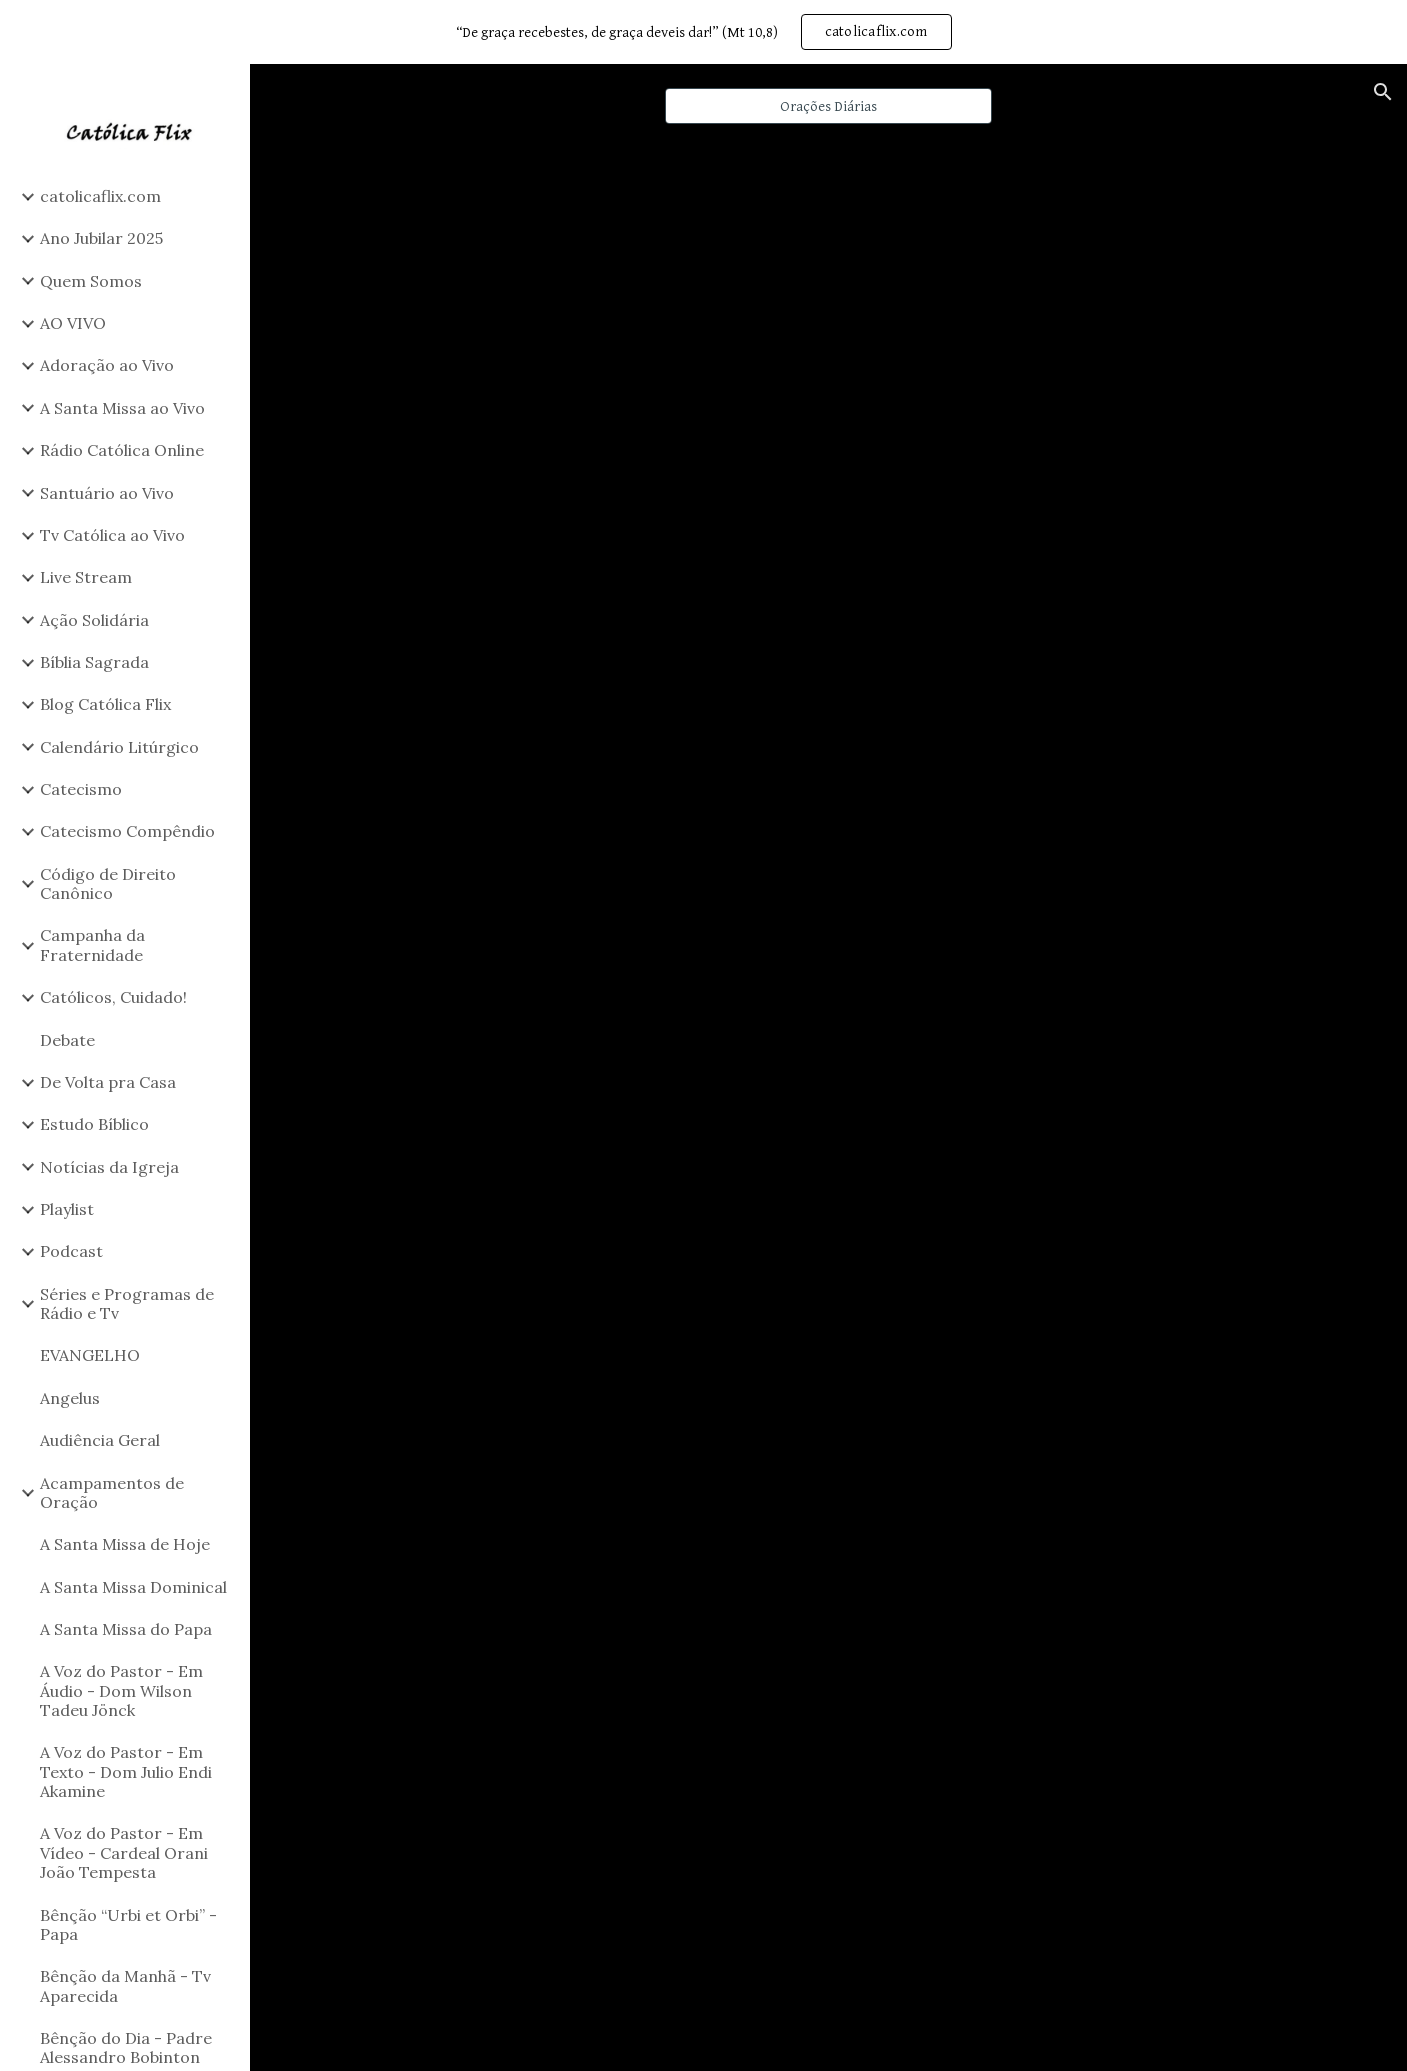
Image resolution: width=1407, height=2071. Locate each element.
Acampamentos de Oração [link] (112, 1492)
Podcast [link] (71, 1251)
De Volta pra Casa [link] (108, 1082)
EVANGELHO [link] (90, 1355)
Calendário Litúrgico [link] (119, 747)
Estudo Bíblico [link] (94, 1124)
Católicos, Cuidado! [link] (113, 997)
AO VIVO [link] (73, 323)
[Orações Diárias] (828, 106)
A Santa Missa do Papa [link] (126, 1629)
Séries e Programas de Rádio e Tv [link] (127, 1303)
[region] (703, 32)
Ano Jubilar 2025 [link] (101, 238)
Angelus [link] (70, 1398)
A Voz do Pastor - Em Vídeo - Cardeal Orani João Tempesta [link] (124, 1852)
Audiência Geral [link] (100, 1440)
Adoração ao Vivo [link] (107, 365)
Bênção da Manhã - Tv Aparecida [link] (125, 1985)
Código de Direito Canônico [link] (108, 883)
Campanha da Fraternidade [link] (92, 944)
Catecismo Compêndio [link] (127, 831)
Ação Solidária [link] (94, 620)
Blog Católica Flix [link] (105, 704)
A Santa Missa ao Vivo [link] (122, 408)
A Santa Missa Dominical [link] (133, 1587)
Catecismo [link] (81, 789)
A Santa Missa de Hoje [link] (125, 1544)
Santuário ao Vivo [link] (107, 493)
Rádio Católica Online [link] (122, 450)
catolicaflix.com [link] (100, 196)
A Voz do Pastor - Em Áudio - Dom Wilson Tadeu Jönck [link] (121, 1690)
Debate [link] (67, 1040)
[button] (1383, 92)
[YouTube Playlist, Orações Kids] (828, 469)
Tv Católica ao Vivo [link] (112, 535)
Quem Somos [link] (91, 281)
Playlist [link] (67, 1209)
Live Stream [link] (86, 577)
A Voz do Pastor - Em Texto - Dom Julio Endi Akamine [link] (126, 1771)
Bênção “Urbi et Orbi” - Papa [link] (128, 1924)
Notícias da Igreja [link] (109, 1167)
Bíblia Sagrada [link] (94, 662)
